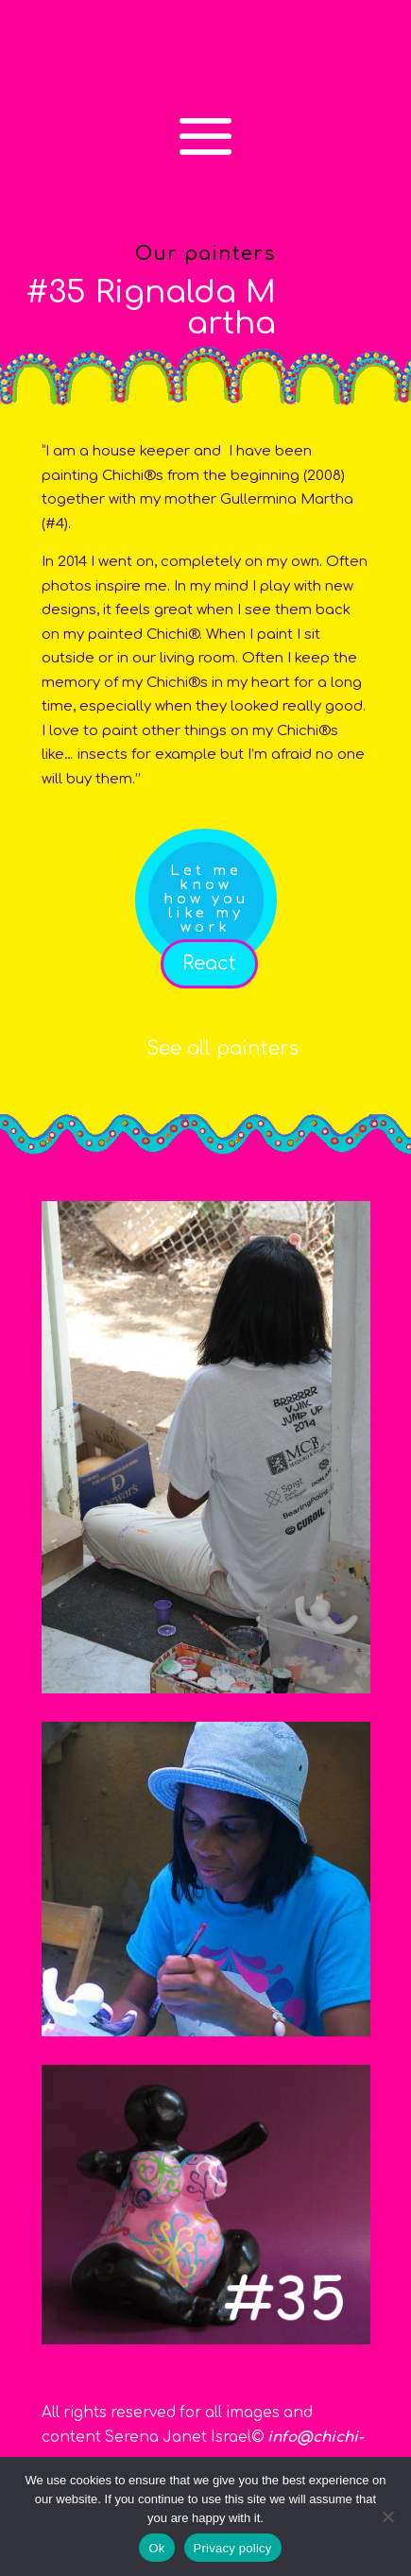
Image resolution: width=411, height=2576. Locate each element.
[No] (387, 2516)
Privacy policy (233, 2548)
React (209, 963)
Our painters (205, 254)
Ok (156, 2548)
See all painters (222, 1048)
